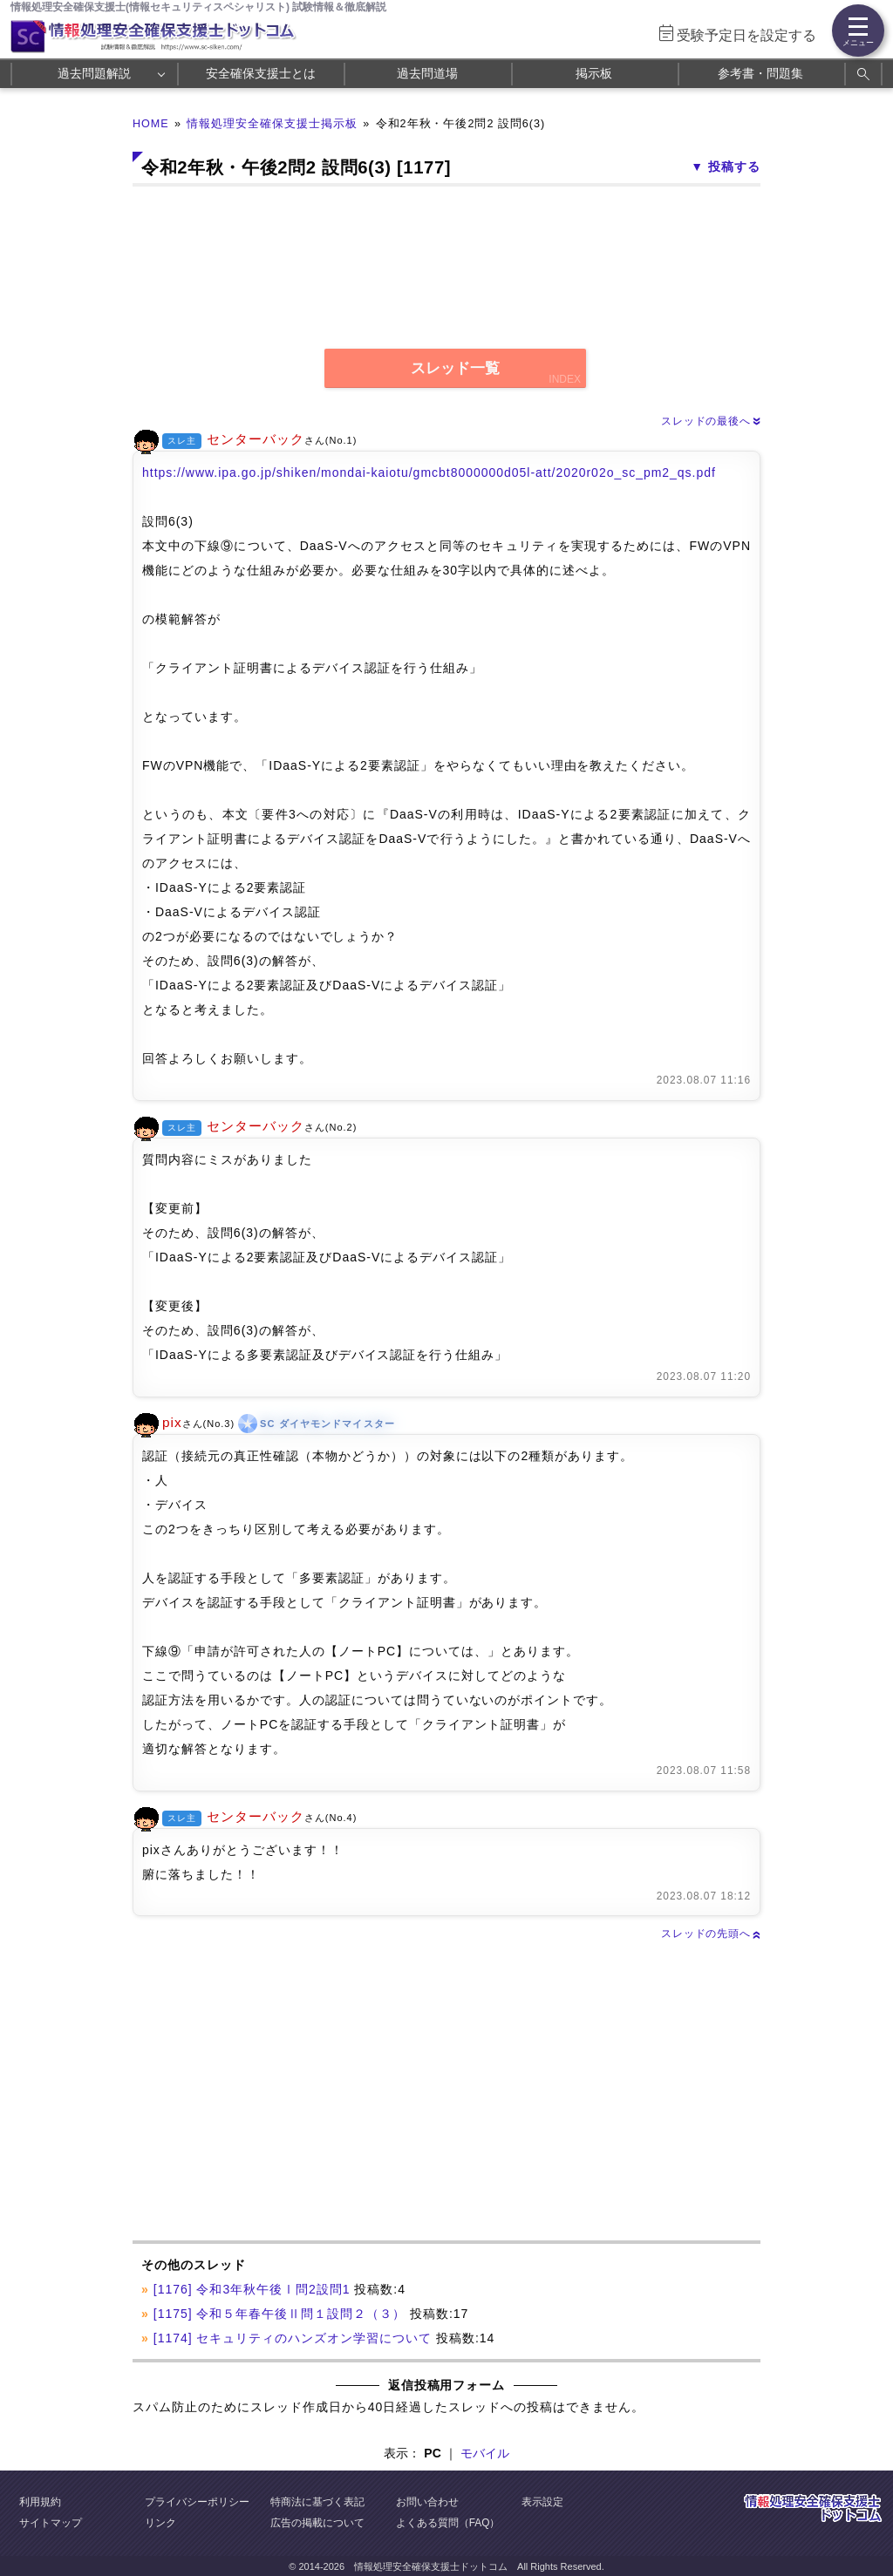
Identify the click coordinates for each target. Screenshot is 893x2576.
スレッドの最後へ (710, 421)
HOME (151, 124)
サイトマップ (50, 2523)
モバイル (484, 2453)
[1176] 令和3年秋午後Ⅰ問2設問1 (252, 2289)
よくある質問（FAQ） (448, 2523)
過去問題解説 (94, 73)
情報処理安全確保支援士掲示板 (272, 124)
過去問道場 (427, 73)
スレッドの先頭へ (710, 1933)
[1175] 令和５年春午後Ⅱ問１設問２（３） (279, 2314)
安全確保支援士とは (261, 73)
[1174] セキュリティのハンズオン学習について (292, 2338)
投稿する (734, 166)
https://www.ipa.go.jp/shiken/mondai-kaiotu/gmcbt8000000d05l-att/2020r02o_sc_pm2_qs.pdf (429, 472)
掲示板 (594, 73)
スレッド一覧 (455, 368)
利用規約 (40, 2502)
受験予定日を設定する (746, 35)
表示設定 (542, 2502)
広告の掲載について (317, 2523)
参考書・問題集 (760, 73)
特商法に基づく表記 (317, 2502)
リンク (160, 2523)
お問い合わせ (427, 2502)
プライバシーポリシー (197, 2502)
